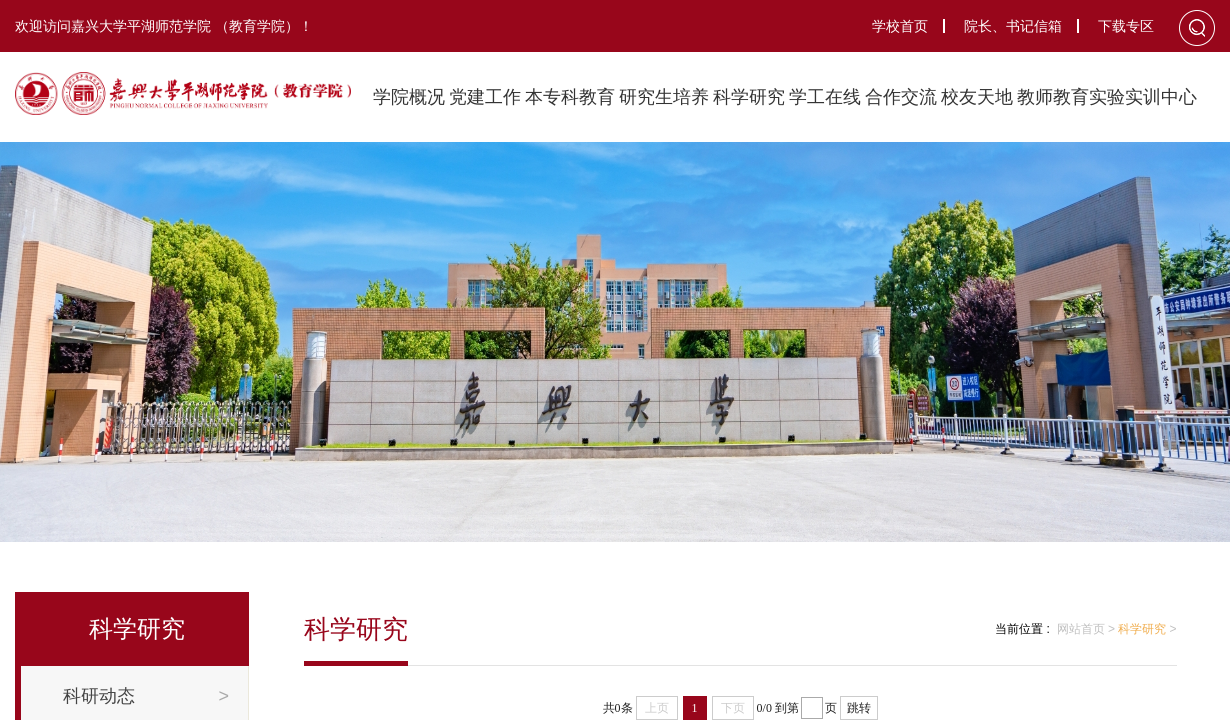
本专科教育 (570, 97)
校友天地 (977, 97)
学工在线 (825, 97)
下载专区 (1126, 26)
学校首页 (900, 26)
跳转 (859, 708)
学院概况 (409, 97)
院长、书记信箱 (1013, 26)
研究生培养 (664, 97)
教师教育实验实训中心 (1107, 97)
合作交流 (901, 97)
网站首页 (1081, 629)
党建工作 (485, 97)
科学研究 (749, 97)
